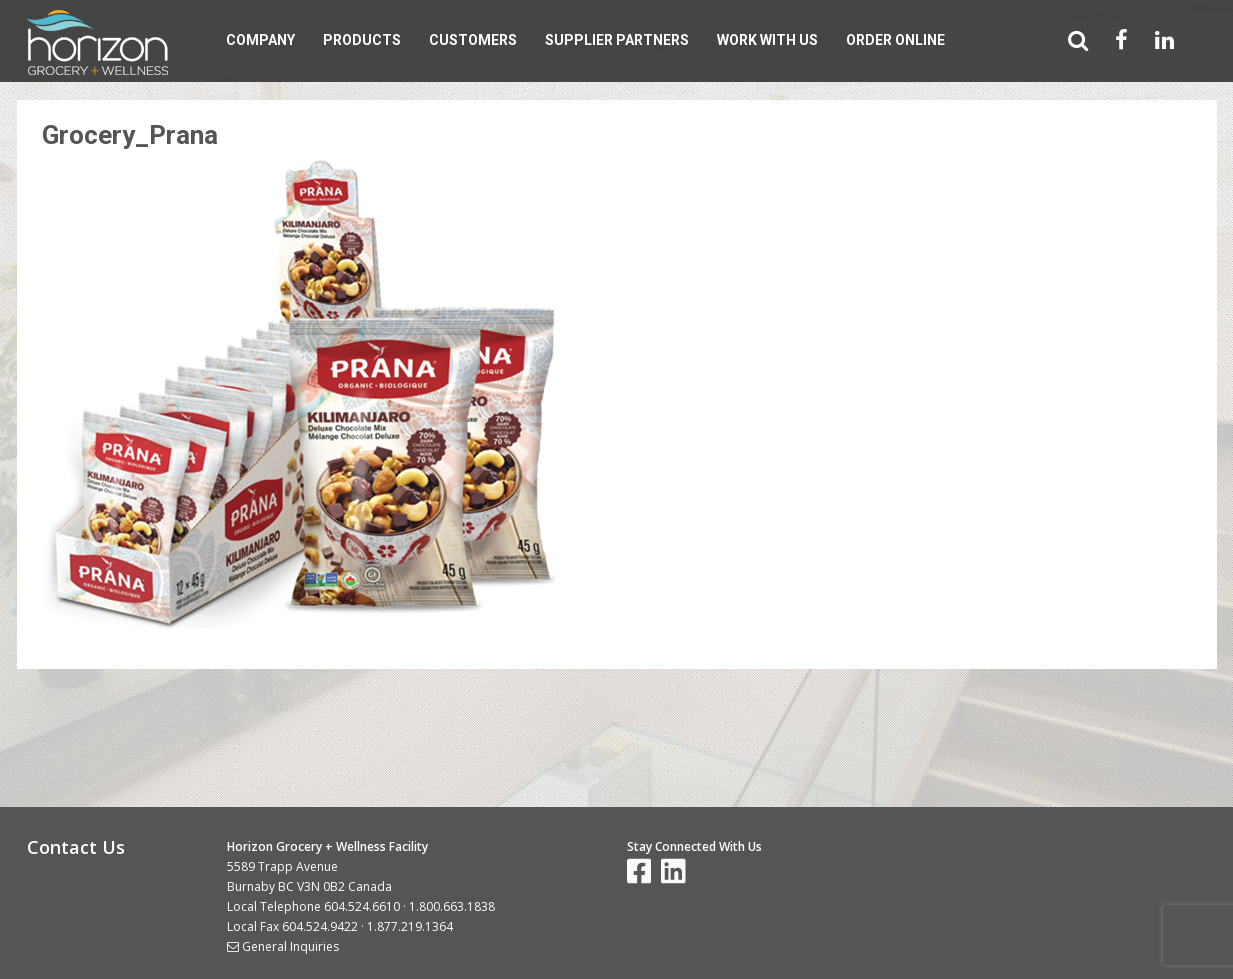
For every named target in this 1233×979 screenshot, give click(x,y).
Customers (473, 40)
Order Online (895, 40)
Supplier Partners (617, 40)
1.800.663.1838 (452, 906)
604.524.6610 (362, 906)
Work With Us (767, 40)
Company (260, 40)
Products (362, 40)
